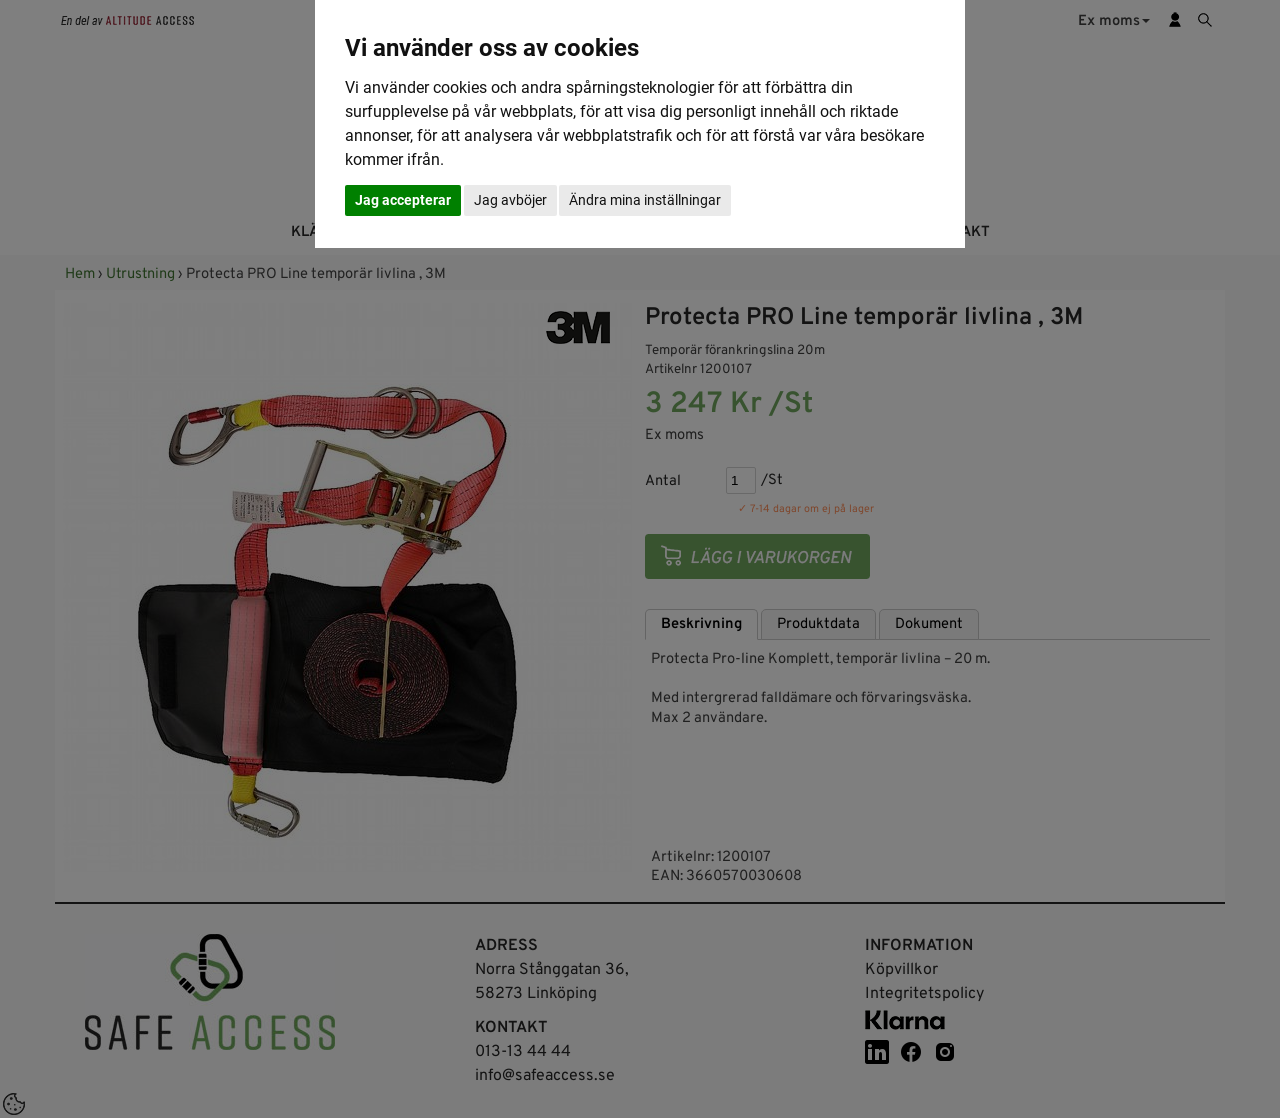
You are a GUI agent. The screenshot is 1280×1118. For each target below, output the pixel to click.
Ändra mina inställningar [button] (645, 200)
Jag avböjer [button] (510, 200)
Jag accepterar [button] (403, 200)
